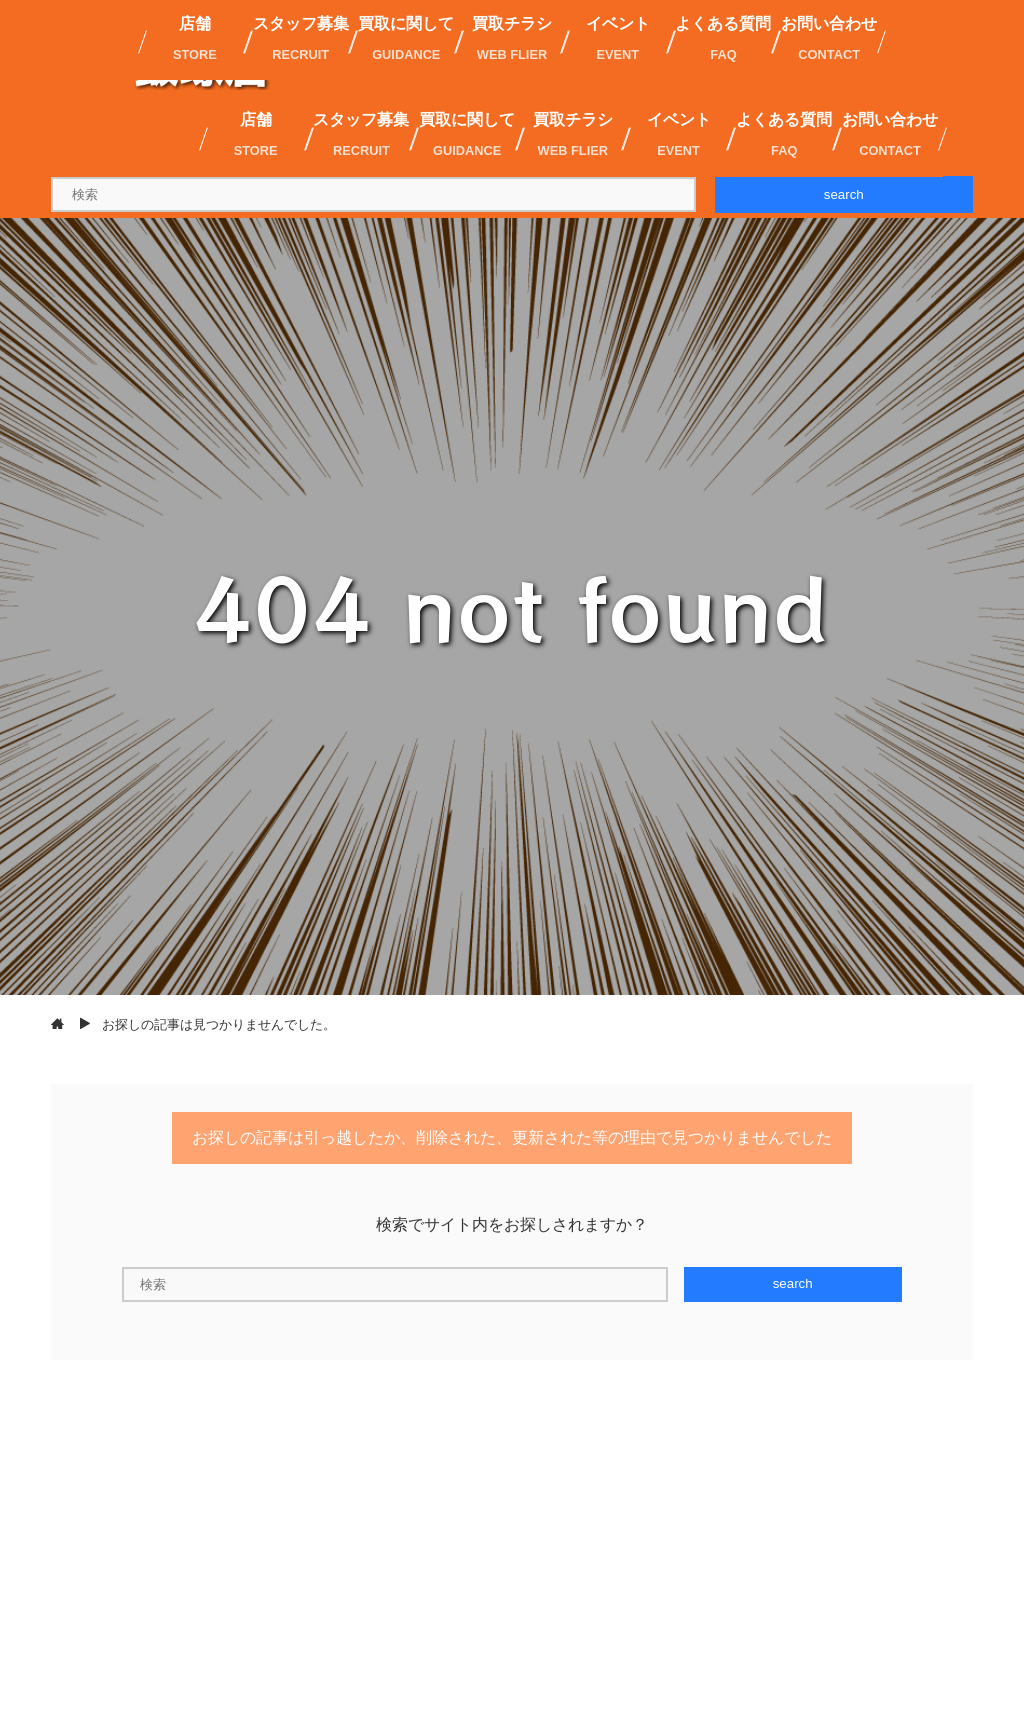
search (844, 194)
